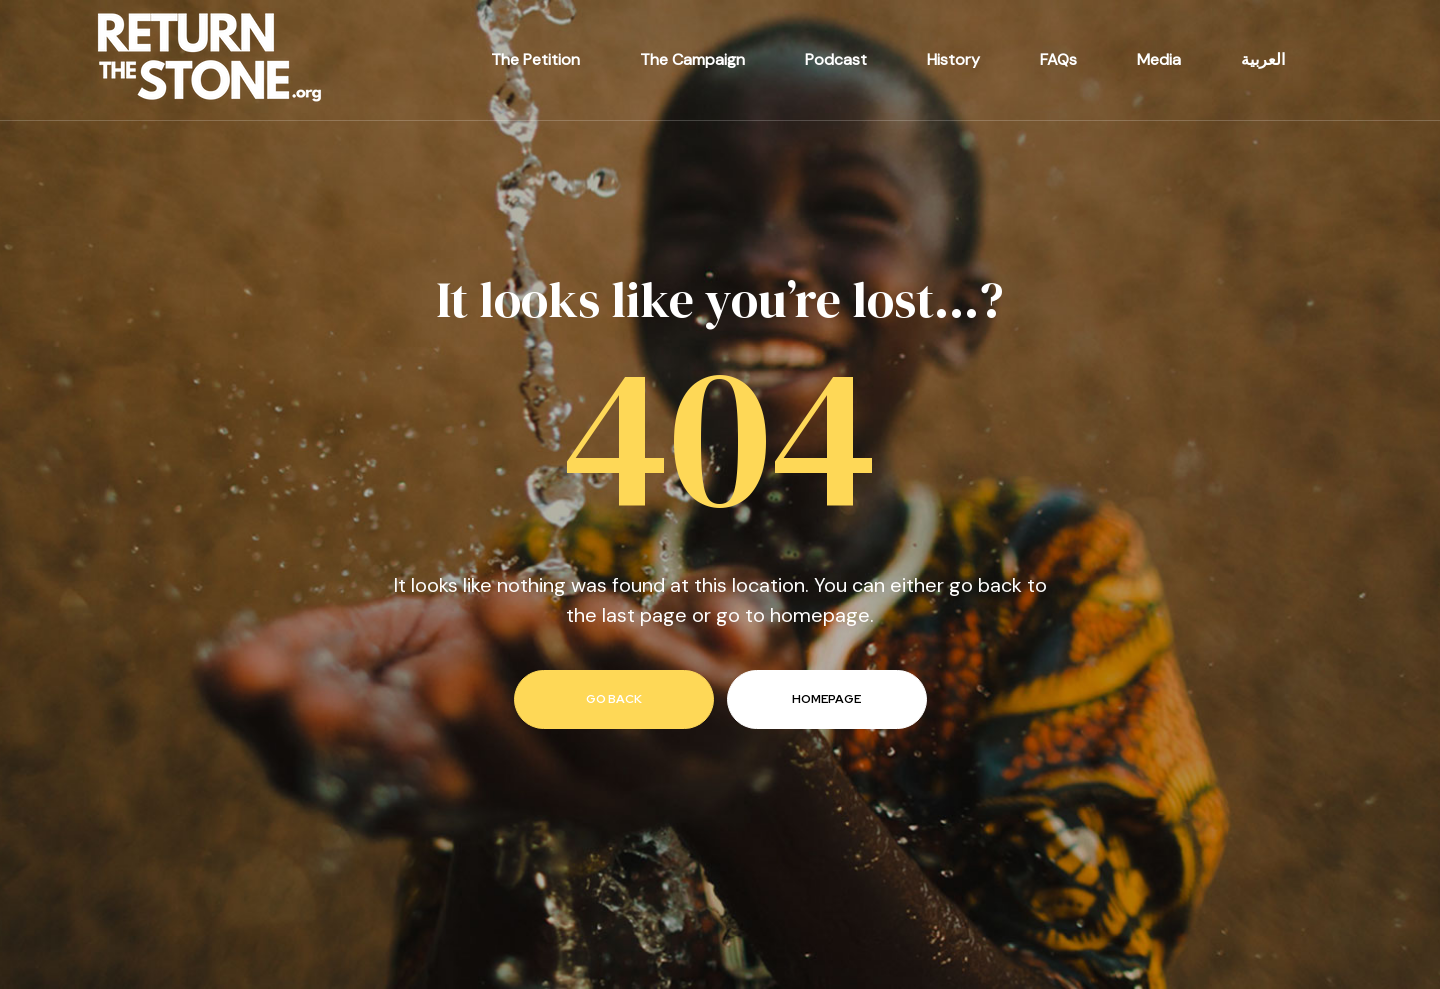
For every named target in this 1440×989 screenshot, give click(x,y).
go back (614, 699)
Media (1159, 59)
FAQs (1058, 59)
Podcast (836, 59)
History (953, 59)
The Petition (535, 59)
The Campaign (692, 59)
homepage (826, 699)
